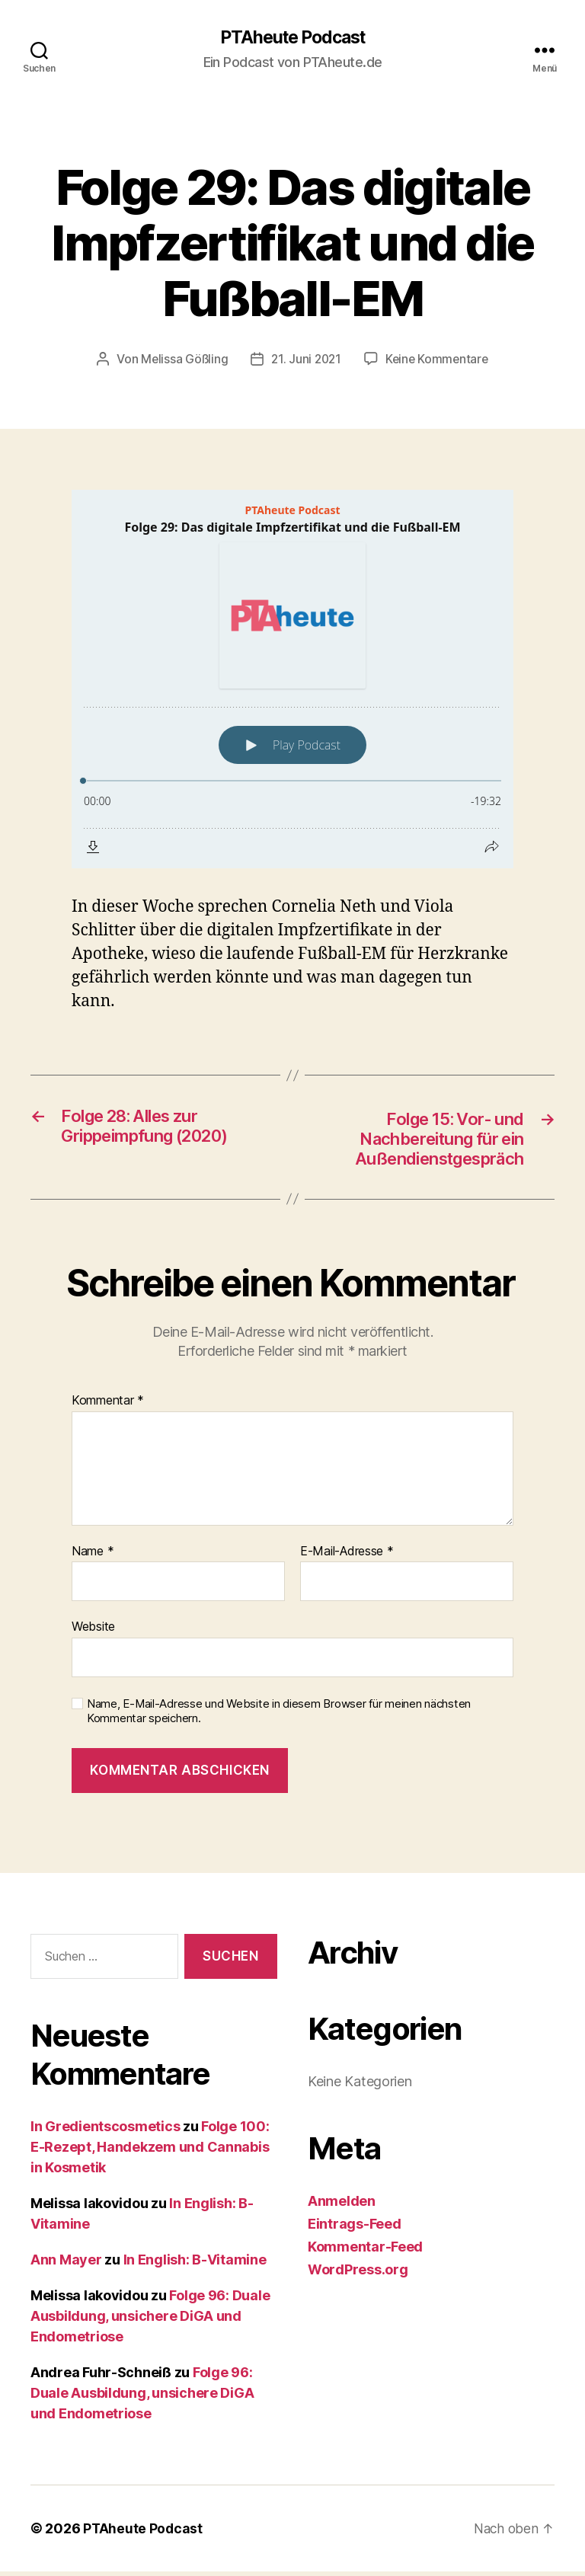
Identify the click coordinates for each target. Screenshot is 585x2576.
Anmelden (342, 2205)
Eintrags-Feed (354, 2228)
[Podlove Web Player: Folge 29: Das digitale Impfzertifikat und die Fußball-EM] (292, 680)
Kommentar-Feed (365, 2251)
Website (93, 1630)
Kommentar (108, 1405)
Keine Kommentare (439, 359)
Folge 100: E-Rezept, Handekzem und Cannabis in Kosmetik (150, 2151)
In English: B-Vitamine (195, 2264)
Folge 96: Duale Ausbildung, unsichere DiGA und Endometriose (150, 2320)
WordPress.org (358, 2274)
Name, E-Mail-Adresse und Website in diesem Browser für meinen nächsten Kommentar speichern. (279, 1716)
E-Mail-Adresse (347, 1556)
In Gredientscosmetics (105, 2131)
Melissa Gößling (181, 359)
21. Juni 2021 (305, 359)
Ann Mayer (66, 2264)
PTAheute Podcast (292, 38)
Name (92, 1556)
